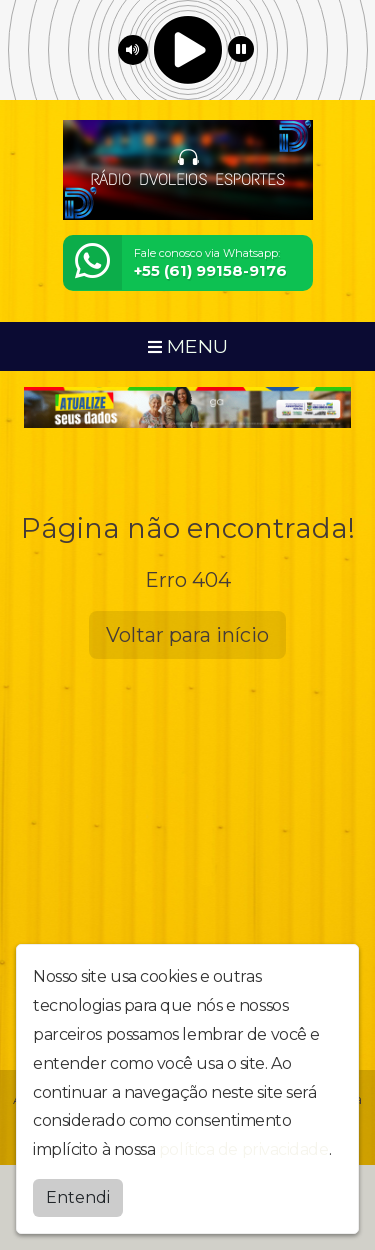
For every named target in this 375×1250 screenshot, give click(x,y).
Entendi (78, 1197)
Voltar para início (187, 635)
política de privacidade (244, 1149)
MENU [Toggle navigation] (188, 346)
